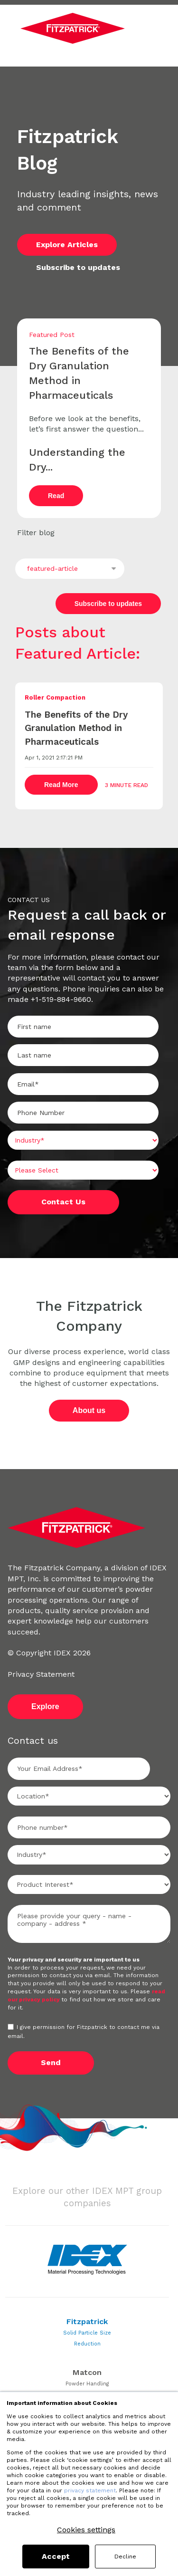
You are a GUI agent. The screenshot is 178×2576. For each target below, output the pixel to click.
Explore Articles (67, 244)
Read (56, 496)
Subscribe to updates (78, 267)
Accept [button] (56, 2556)
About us (89, 1410)
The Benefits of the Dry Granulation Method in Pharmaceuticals (76, 728)
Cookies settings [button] (86, 2530)
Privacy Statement (41, 1674)
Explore (45, 1706)
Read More (61, 787)
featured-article (52, 568)
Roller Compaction (55, 697)
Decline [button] (125, 2556)
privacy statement (90, 2490)
